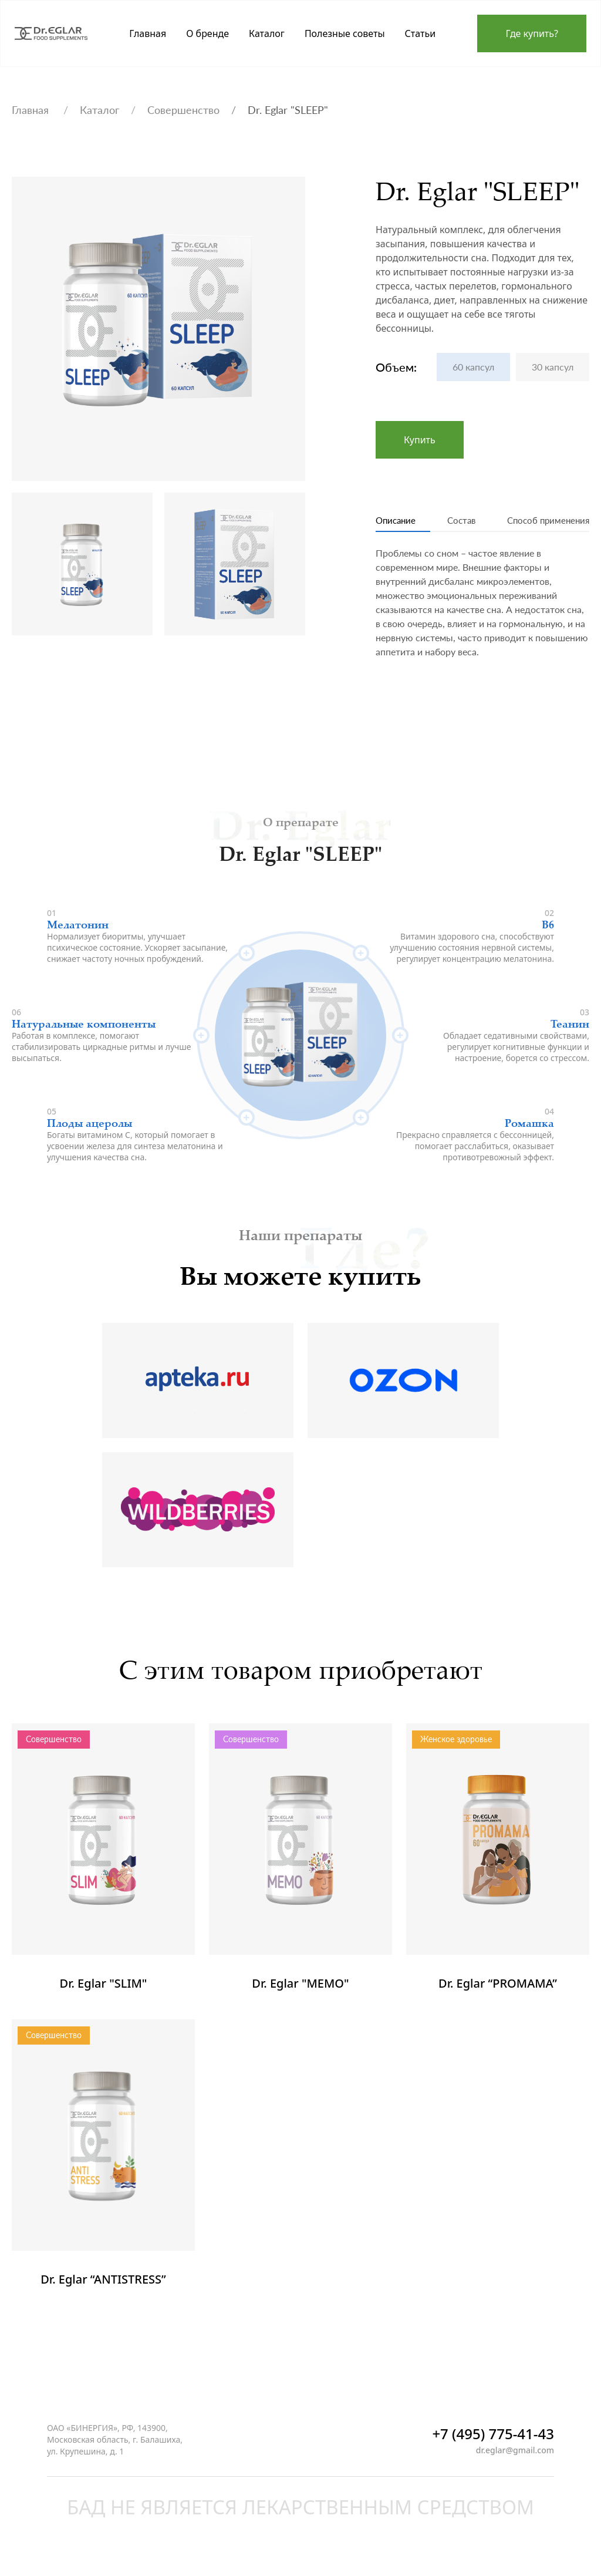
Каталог (99, 109)
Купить (419, 439)
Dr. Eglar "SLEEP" (288, 109)
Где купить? (531, 33)
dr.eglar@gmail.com (515, 2460)
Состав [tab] (455, 522)
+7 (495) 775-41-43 (493, 2443)
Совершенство (183, 109)
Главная (32, 109)
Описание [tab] (403, 522)
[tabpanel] (482, 612)
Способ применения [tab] (534, 522)
